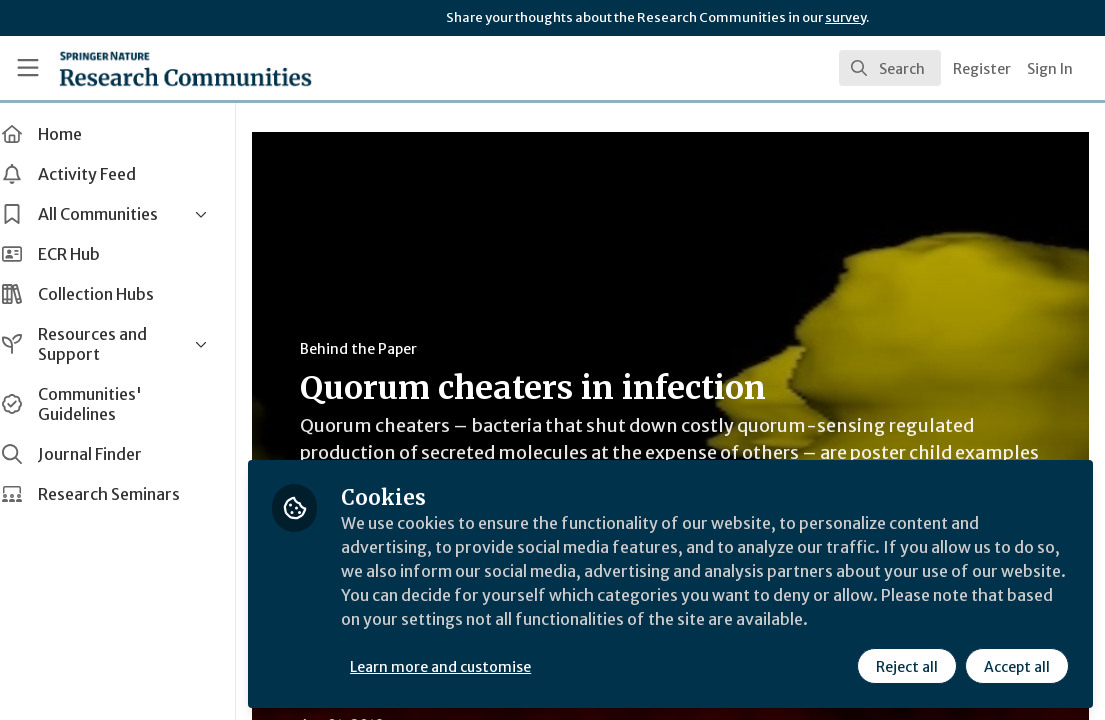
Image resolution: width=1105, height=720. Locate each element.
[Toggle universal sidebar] (28, 68)
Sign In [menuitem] (1050, 69)
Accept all (1017, 667)
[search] (890, 68)
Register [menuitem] (982, 69)
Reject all (907, 667)
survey (845, 17)
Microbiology (463, 710)
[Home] (152, 68)
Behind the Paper (378, 349)
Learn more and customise (460, 667)
